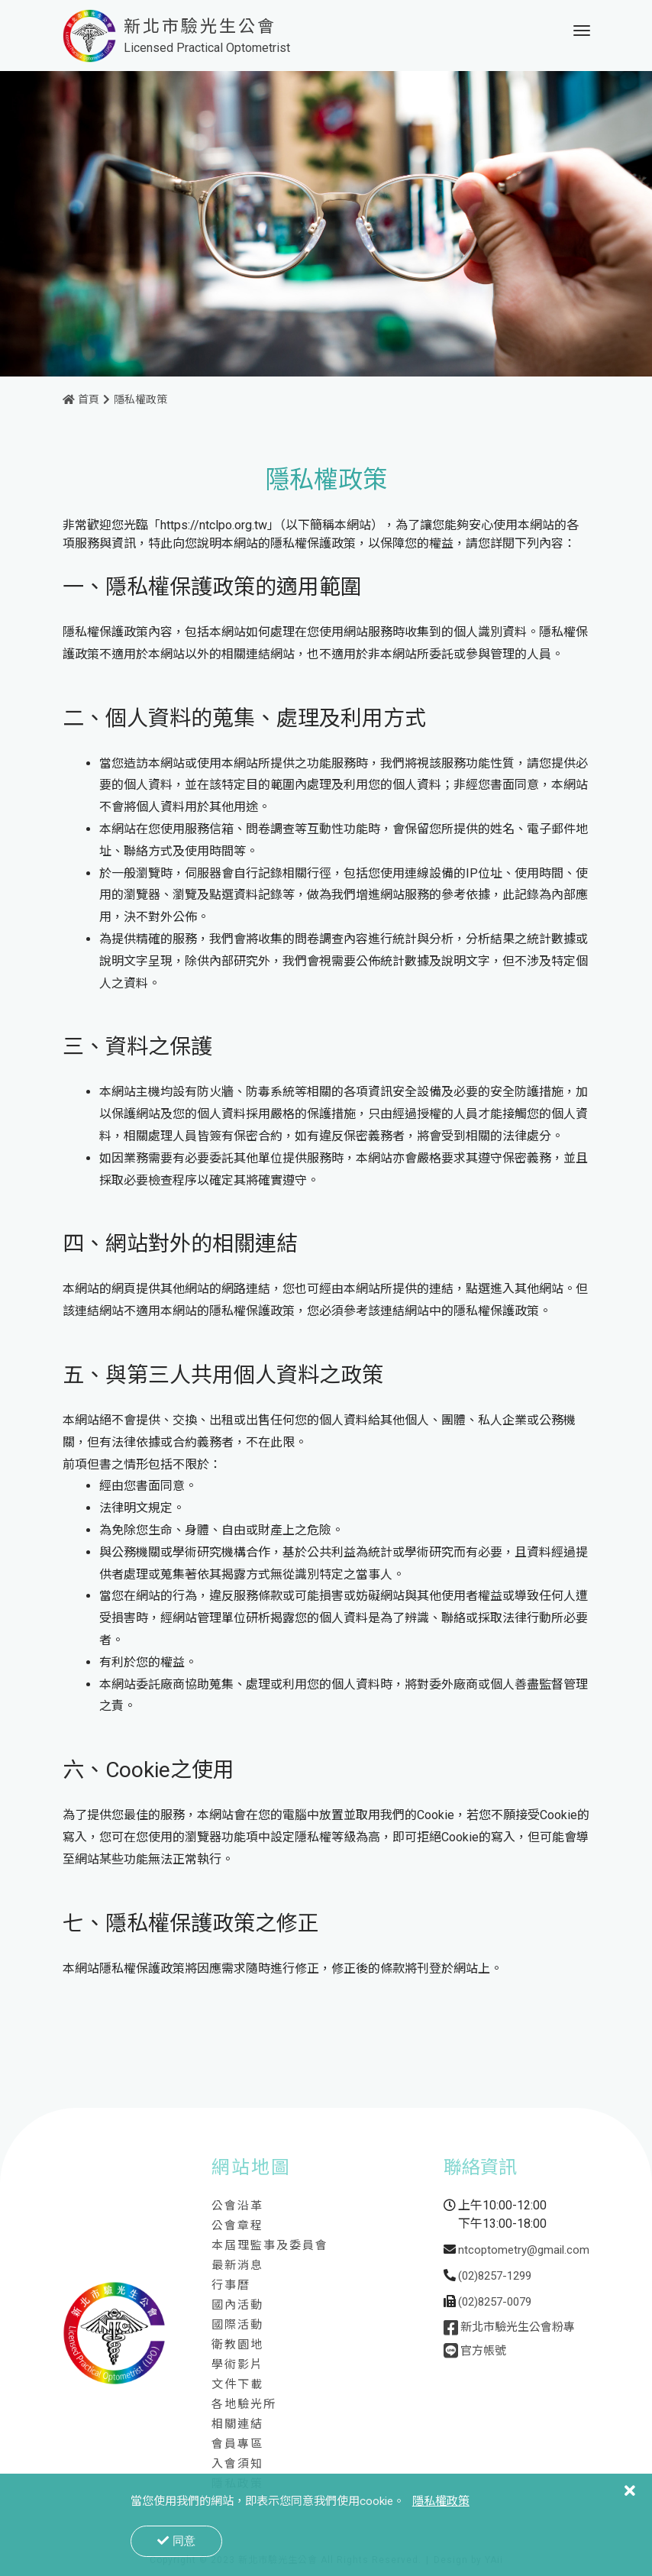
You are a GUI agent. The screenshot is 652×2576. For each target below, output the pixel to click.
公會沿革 (237, 2211)
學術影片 (237, 2370)
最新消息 (237, 2270)
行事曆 (230, 2290)
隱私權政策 (140, 405)
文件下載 (237, 2390)
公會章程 (237, 2231)
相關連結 (237, 2429)
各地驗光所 (243, 2409)
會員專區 (237, 2449)
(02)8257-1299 (494, 2281)
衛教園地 (237, 2350)
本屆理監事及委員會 (269, 2251)
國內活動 (237, 2310)
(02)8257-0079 (494, 2307)
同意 (176, 2540)
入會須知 (237, 2469)
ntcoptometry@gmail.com (523, 2255)
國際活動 (237, 2330)
